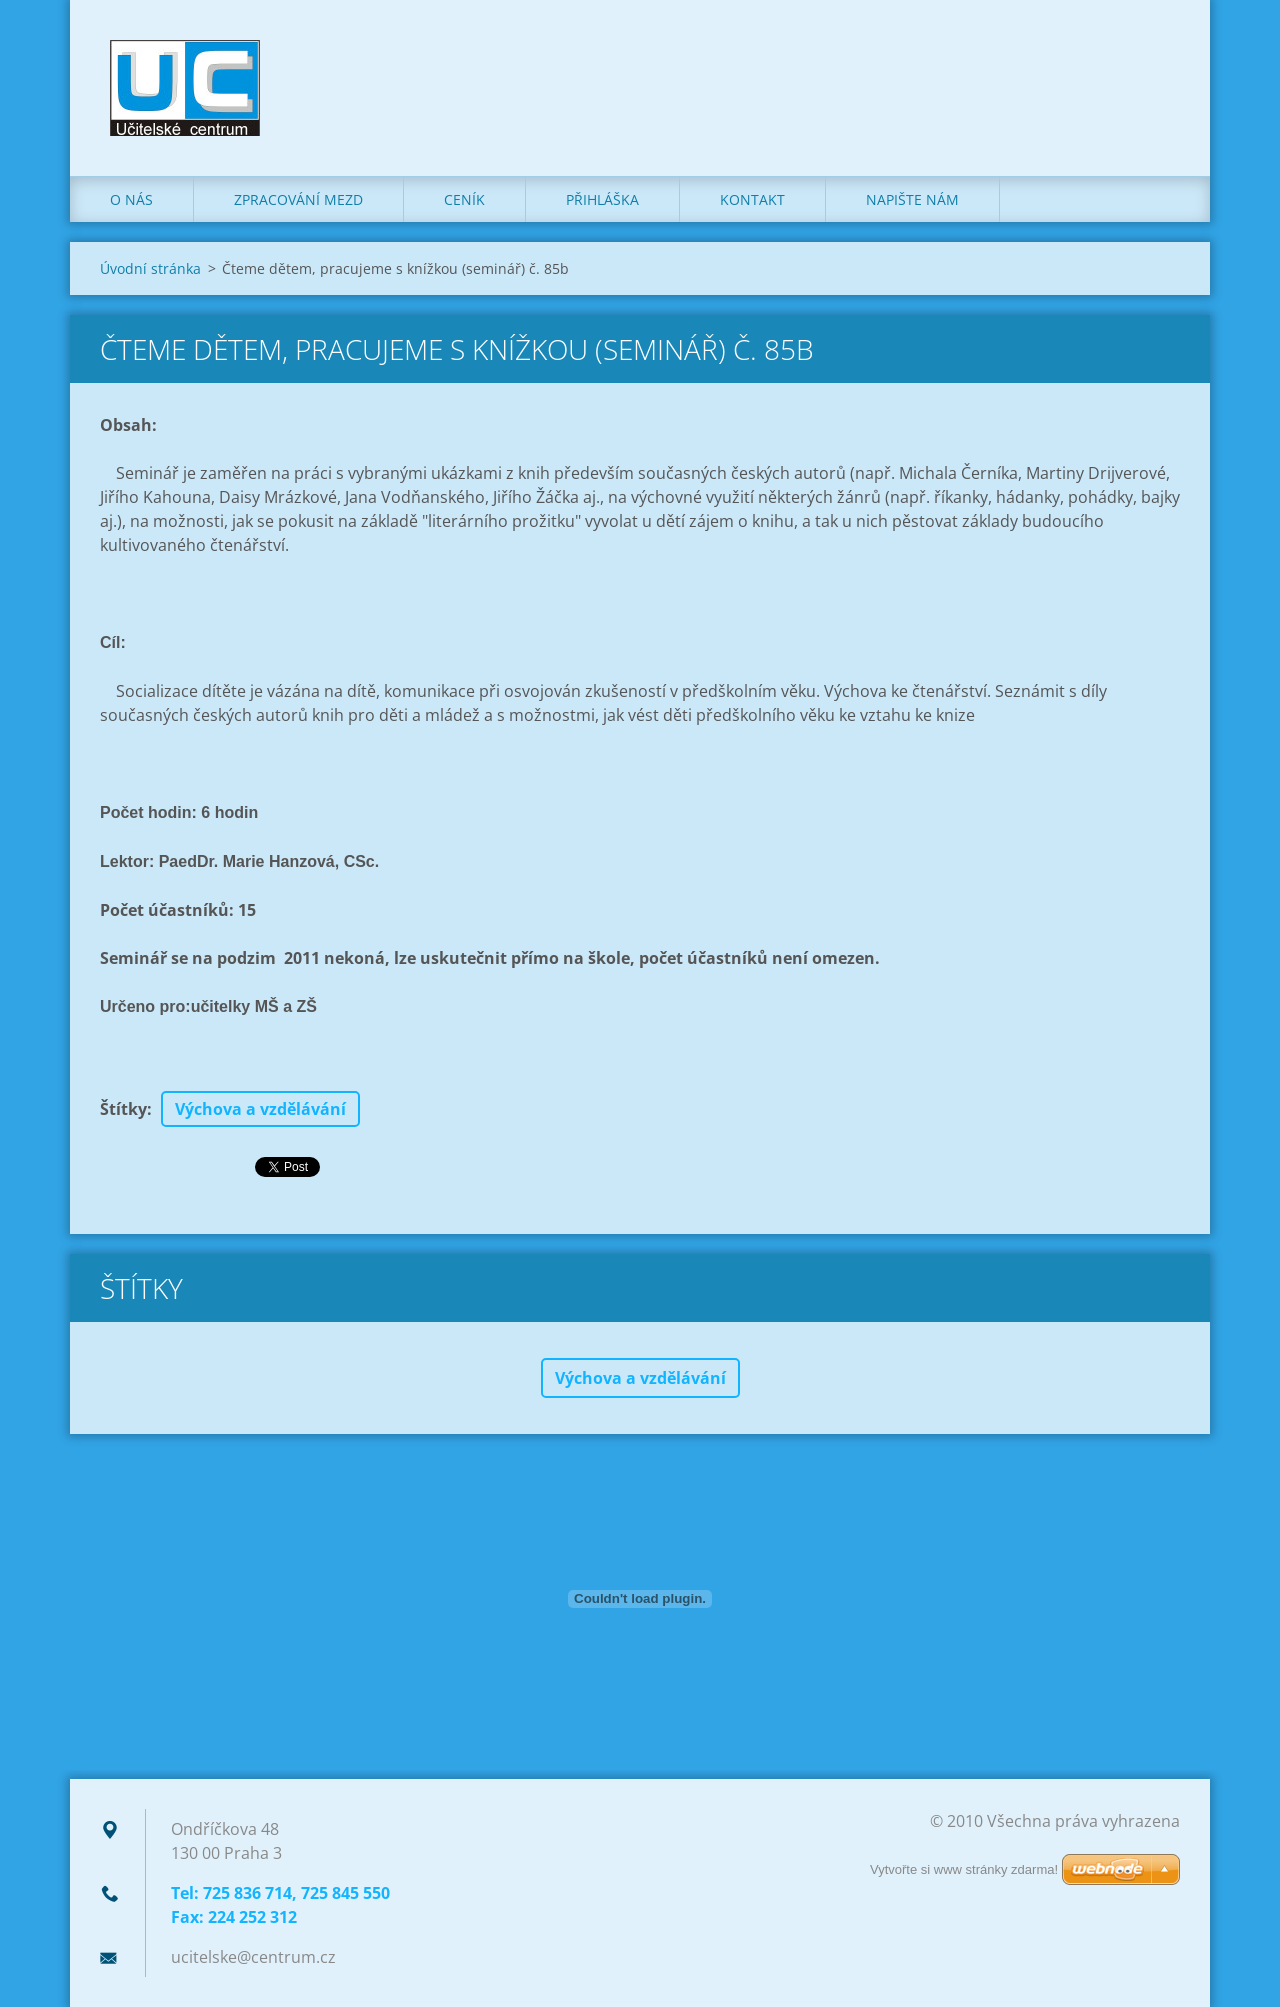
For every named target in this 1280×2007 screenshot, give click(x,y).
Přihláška (602, 199)
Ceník (464, 199)
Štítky (123, 1109)
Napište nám (912, 199)
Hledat (1158, 58)
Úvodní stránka (150, 268)
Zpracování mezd (298, 199)
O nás (131, 199)
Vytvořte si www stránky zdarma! (964, 1869)
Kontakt (752, 199)
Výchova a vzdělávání (260, 1109)
